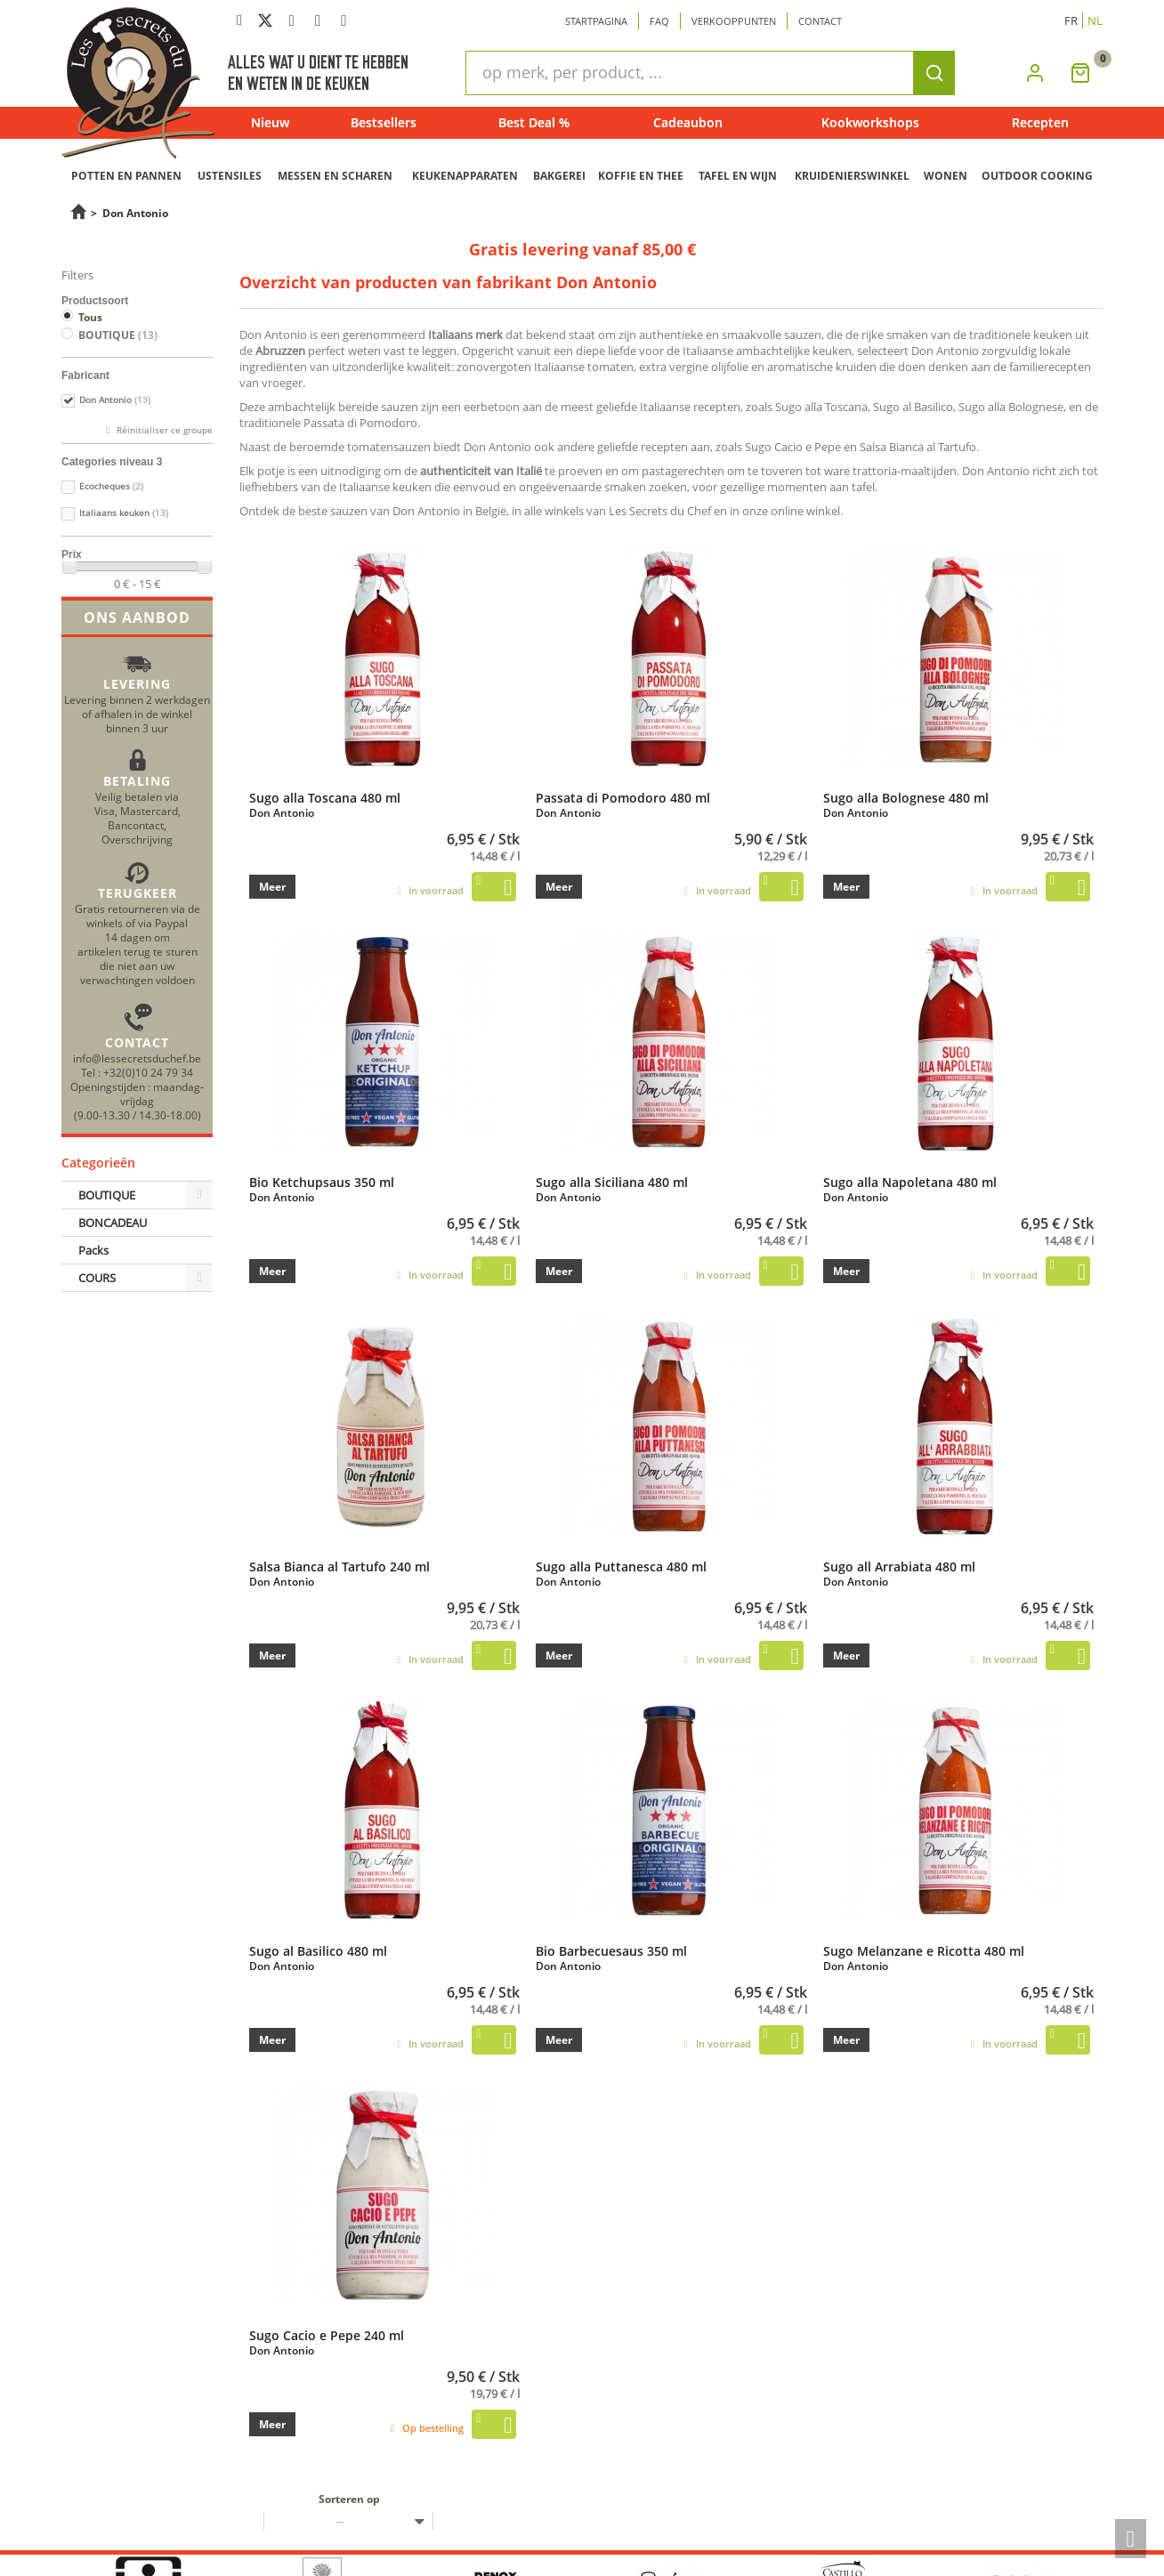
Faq (659, 21)
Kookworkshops (870, 122)
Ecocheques (111, 486)
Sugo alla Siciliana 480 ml (612, 1182)
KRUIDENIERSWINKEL (852, 175)
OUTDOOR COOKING (1037, 175)
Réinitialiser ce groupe (163, 430)
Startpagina (596, 21)
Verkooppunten (733, 21)
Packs (93, 1250)
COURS (97, 1278)
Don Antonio (114, 400)
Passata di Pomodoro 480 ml (623, 797)
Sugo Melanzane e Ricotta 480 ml (923, 1950)
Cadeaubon (688, 122)
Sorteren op (349, 2499)
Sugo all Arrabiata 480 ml (899, 1566)
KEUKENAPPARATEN (465, 175)
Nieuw (270, 122)
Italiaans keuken (123, 513)
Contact (820, 21)
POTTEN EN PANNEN (126, 175)
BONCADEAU (112, 1223)
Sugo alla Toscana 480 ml (324, 797)
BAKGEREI (559, 175)
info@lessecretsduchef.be (137, 1058)
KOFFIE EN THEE (640, 175)
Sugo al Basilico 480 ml (318, 1950)
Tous (90, 317)
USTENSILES (230, 175)
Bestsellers (383, 122)
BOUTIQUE (118, 335)
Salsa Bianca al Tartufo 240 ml (339, 1566)
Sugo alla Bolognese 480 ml (906, 797)
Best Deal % (534, 122)
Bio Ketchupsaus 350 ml (321, 1182)
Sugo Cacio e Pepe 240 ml (326, 2335)
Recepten (1040, 122)
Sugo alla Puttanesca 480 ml (621, 1566)
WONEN (945, 175)
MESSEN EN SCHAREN (335, 175)
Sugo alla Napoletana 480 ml (910, 1182)
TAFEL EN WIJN (738, 175)
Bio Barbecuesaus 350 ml (611, 1950)
